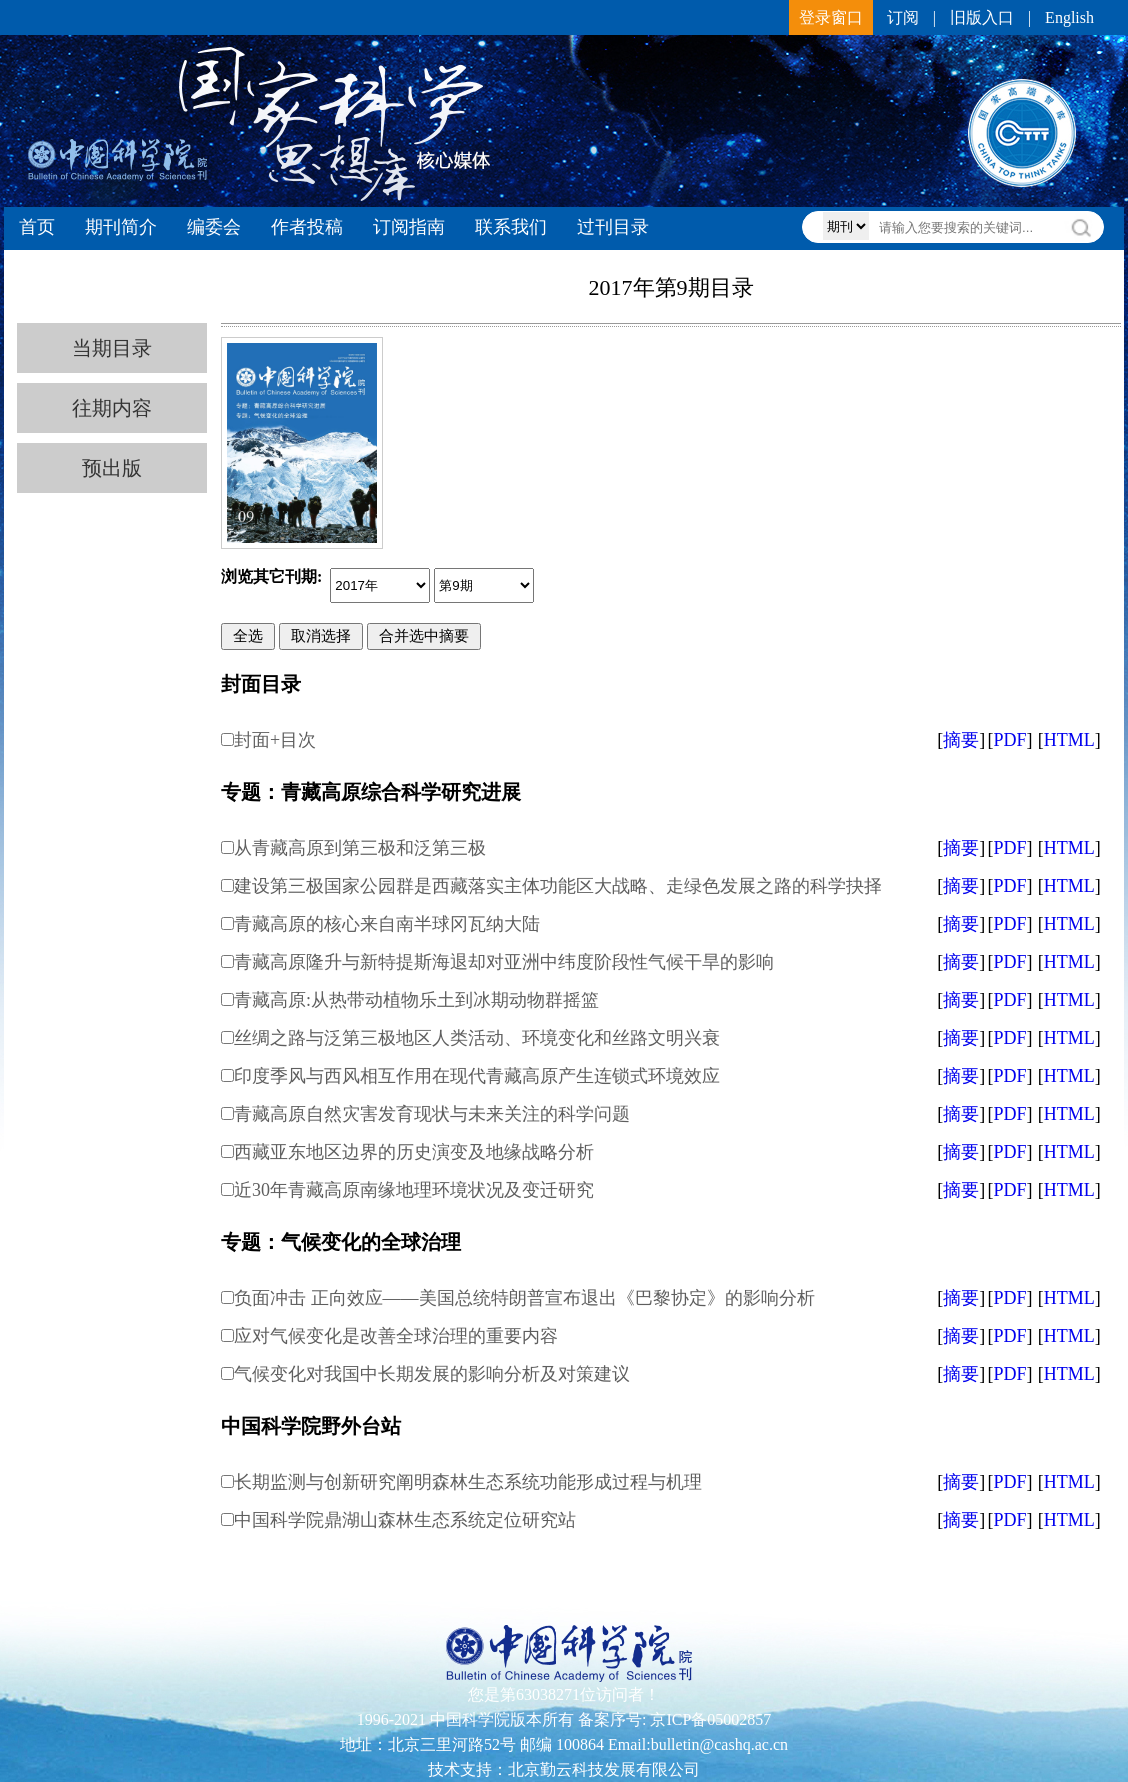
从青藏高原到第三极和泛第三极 (360, 848)
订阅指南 (409, 227)
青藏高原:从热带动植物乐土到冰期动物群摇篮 (416, 1000)
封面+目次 (275, 740)
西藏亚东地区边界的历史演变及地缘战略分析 (414, 1152)
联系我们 (511, 227)
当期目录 (112, 348)
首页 (37, 227)
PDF (1009, 740)
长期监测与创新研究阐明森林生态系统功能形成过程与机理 (468, 1482)
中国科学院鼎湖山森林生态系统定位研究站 (405, 1520)
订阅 (903, 17)
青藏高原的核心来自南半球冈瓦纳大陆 (387, 924)
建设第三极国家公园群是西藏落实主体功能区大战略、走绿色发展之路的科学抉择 (558, 886)
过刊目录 (613, 227)
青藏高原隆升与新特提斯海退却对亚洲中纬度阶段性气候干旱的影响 (504, 962)
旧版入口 (982, 17)
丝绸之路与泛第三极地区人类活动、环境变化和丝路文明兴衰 (477, 1038)
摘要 (961, 740)
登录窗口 (831, 17)
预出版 (112, 468)
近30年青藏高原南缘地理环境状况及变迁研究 (414, 1190)
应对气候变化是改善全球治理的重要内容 (396, 1336)
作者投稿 (307, 227)
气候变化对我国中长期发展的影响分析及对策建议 (432, 1374)
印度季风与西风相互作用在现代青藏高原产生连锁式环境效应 (477, 1076)
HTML (1069, 740)
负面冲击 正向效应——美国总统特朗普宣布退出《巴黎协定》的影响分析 (524, 1298)
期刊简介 (121, 227)
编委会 (214, 227)
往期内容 (112, 408)
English (1069, 17)
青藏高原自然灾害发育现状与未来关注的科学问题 (432, 1114)
